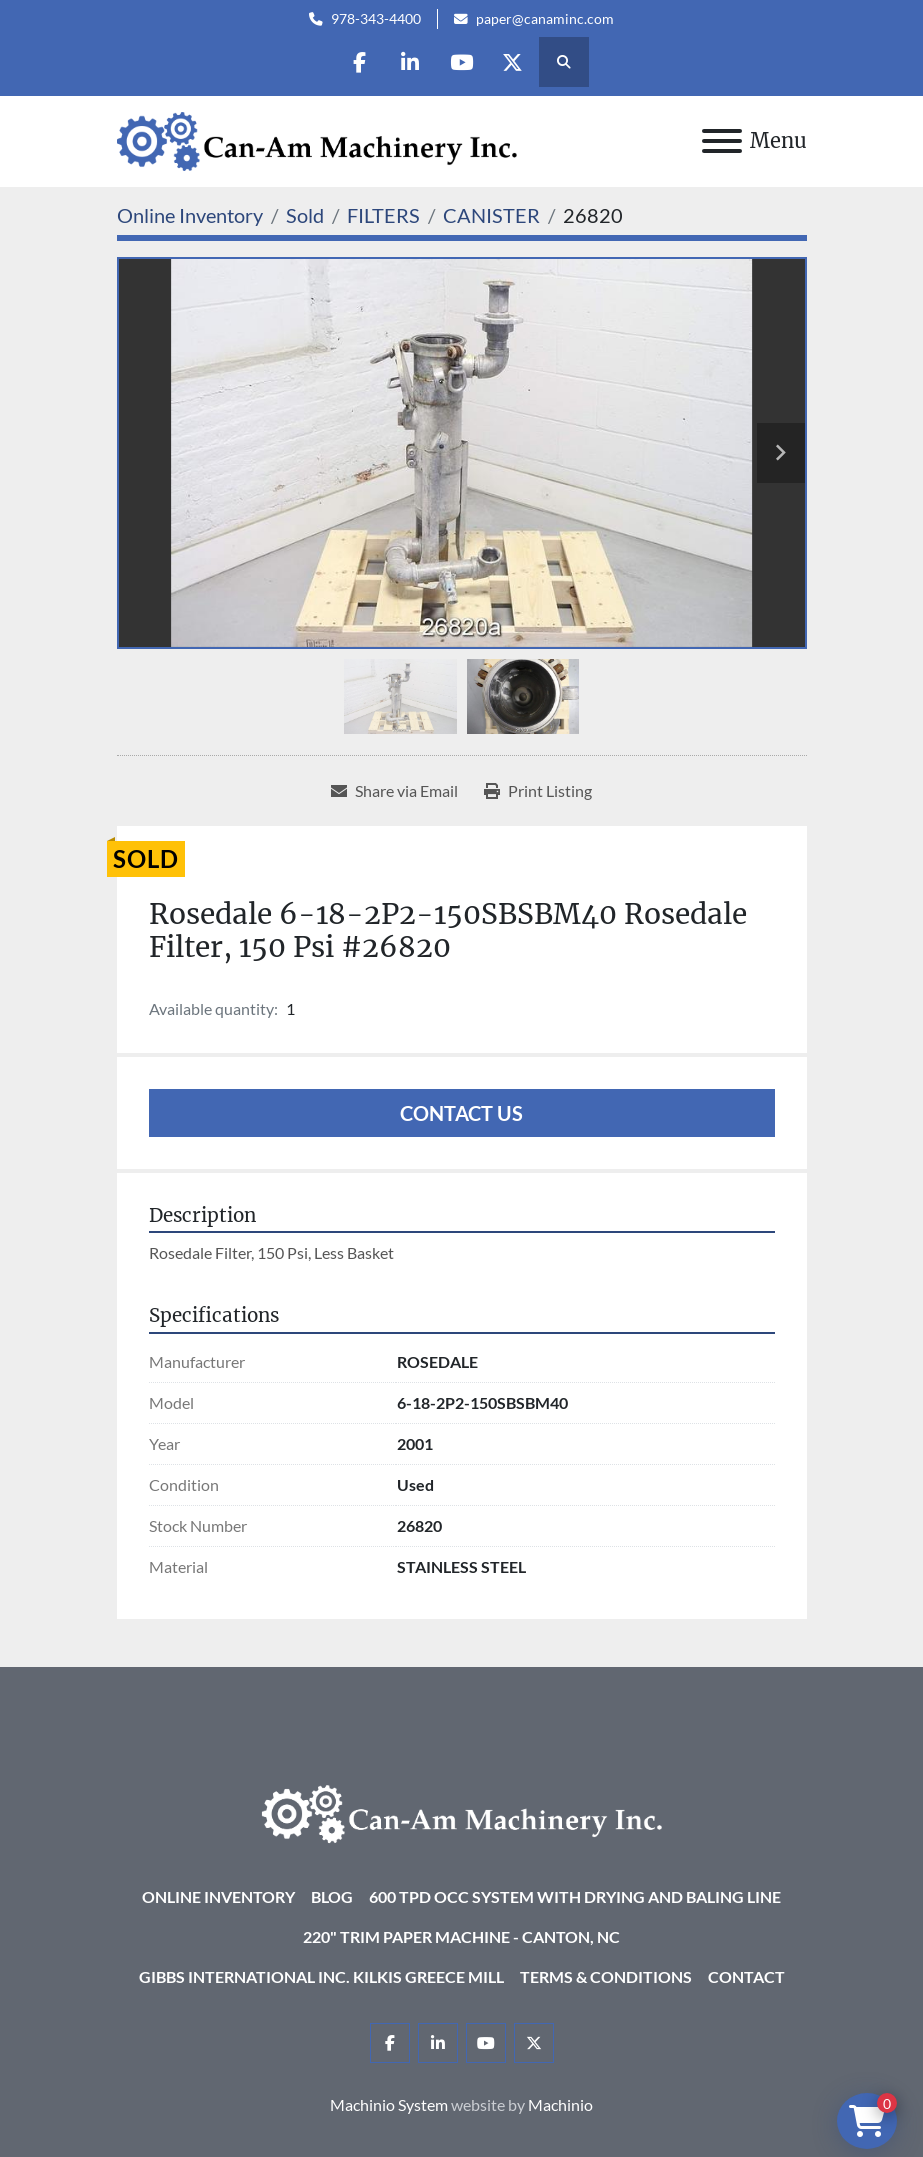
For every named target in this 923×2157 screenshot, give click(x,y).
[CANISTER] (491, 215)
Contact (746, 1976)
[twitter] (512, 62)
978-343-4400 (376, 19)
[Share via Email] (394, 791)
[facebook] (359, 62)
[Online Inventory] (190, 215)
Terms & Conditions (606, 1976)
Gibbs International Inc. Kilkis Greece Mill (321, 1976)
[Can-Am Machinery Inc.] (462, 1811)
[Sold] (305, 215)
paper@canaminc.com (545, 19)
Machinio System (389, 2104)
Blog (332, 1896)
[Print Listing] (538, 791)
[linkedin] (410, 62)
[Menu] (722, 141)
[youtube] (461, 62)
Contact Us (461, 1113)
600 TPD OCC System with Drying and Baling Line (575, 1896)
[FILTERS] (383, 215)
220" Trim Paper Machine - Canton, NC (461, 1936)
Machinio (560, 2104)
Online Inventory (218, 1896)
